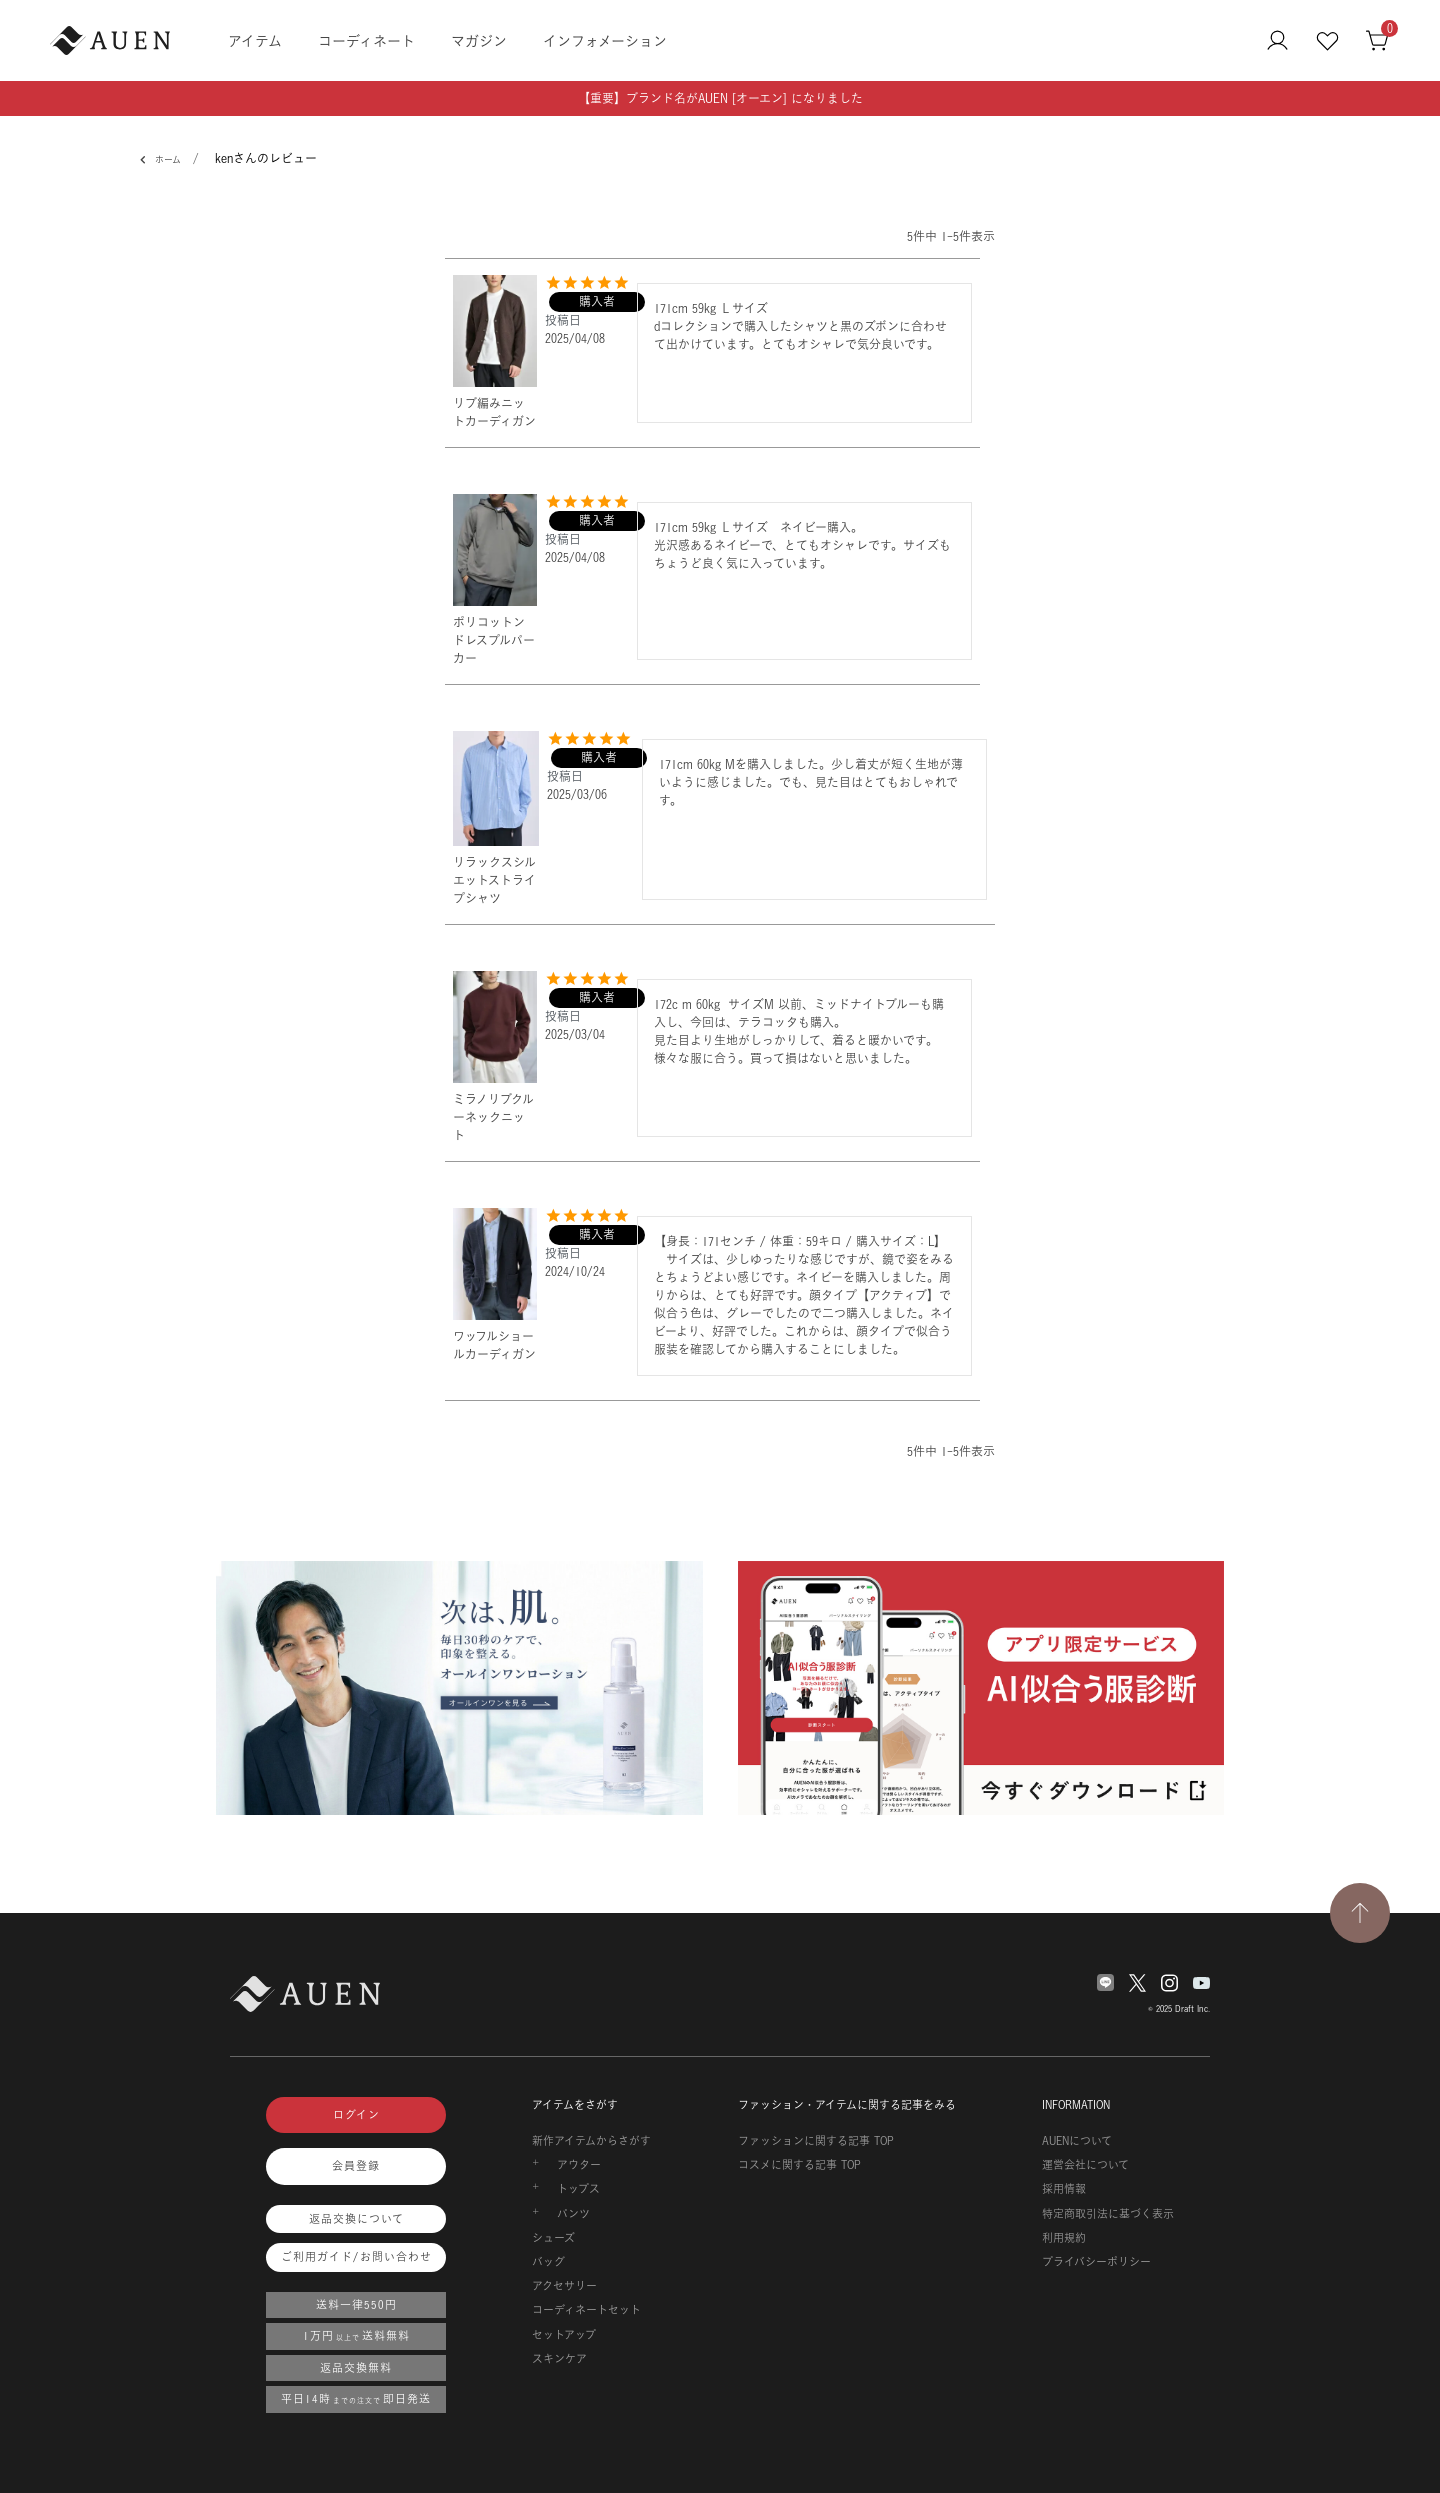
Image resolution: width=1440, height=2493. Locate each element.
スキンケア (559, 2359)
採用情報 (1064, 2189)
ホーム (164, 160)
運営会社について (1085, 2165)
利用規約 (1064, 2238)
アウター (579, 2165)
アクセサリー (564, 2286)
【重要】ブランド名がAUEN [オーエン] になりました (720, 98)
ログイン (356, 2115)
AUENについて (1077, 2141)
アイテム (255, 40)
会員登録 (356, 2166)
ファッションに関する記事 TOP (816, 2141)
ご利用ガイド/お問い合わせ (356, 2257)
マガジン (479, 40)
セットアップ (564, 2335)
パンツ (573, 2214)
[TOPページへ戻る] (1360, 1913)
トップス (578, 2189)
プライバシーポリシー (1096, 2262)
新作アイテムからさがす (591, 2141)
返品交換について (356, 2219)
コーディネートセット (586, 2310)
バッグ (548, 2262)
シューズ (553, 2238)
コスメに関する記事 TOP (799, 2165)
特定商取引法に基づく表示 (1108, 2214)
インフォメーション (605, 40)
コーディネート (366, 40)
